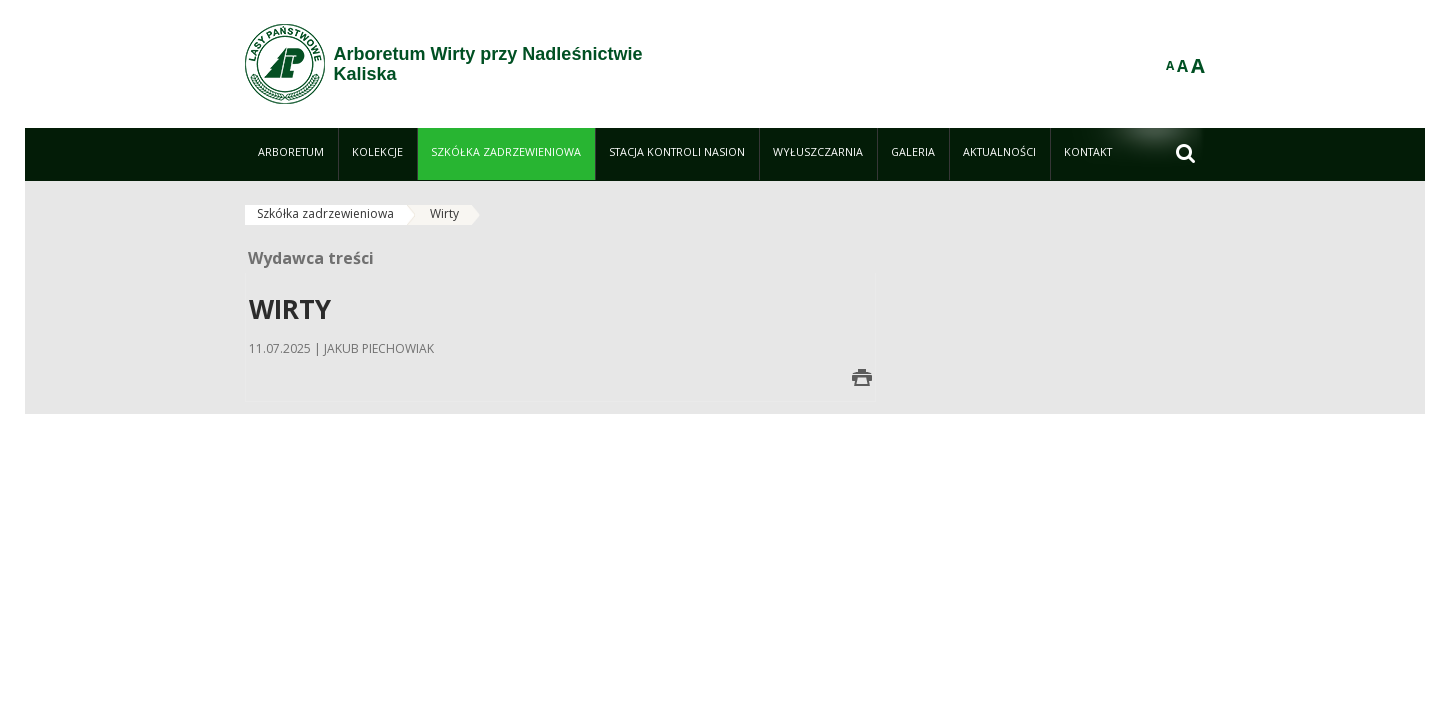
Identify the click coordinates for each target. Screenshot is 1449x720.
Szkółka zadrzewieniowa (325, 213)
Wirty (444, 213)
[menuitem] (291, 154)
